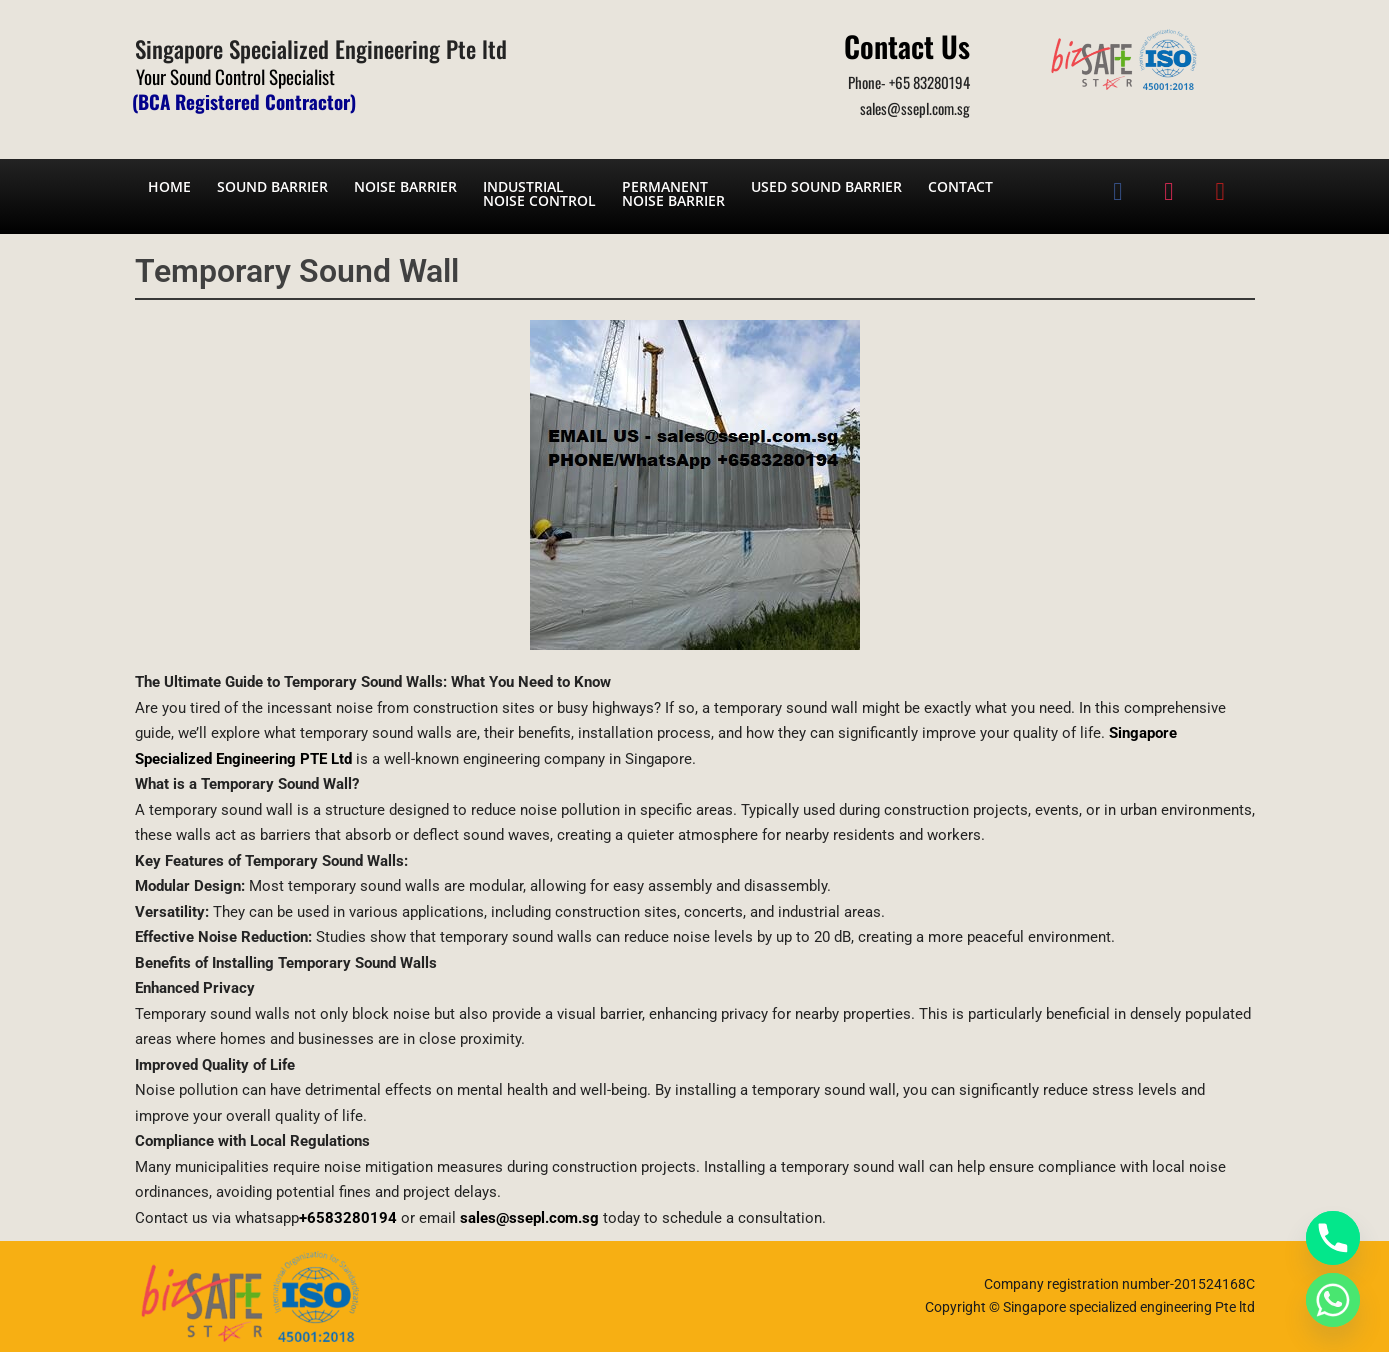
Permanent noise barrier (673, 193)
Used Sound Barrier (826, 186)
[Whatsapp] (1333, 1300)
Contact (960, 186)
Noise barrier (405, 186)
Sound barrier (272, 186)
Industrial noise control (539, 193)
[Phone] (1333, 1238)
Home (169, 186)
